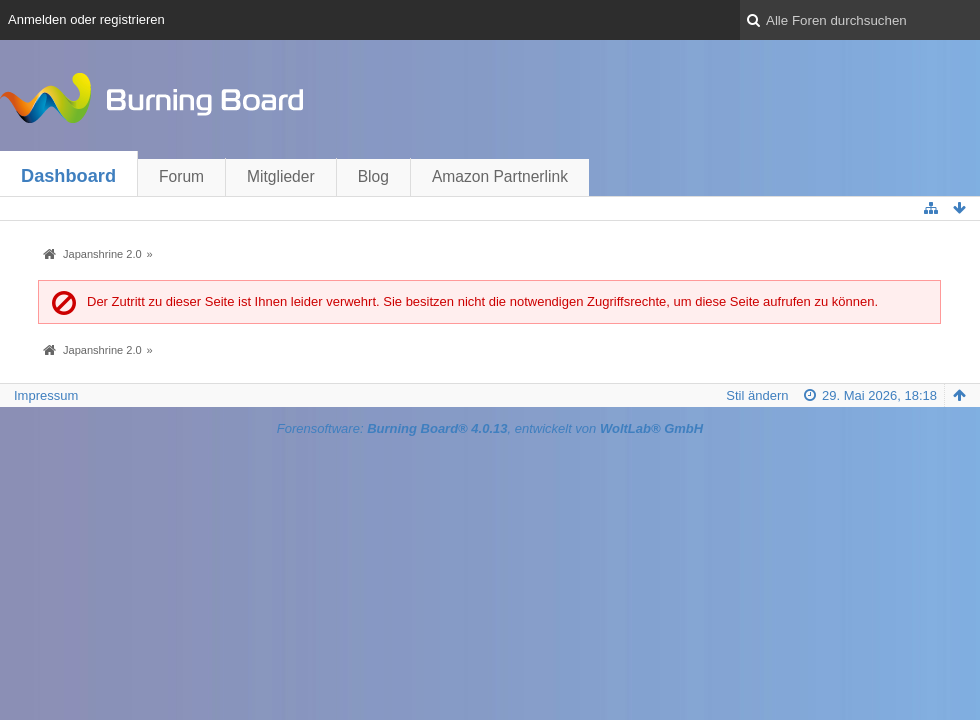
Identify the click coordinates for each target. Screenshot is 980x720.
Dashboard (68, 176)
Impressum (46, 395)
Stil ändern (757, 395)
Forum (181, 176)
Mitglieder (281, 176)
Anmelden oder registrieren (86, 19)
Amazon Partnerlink (500, 176)
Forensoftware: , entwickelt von (490, 428)
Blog (373, 176)
